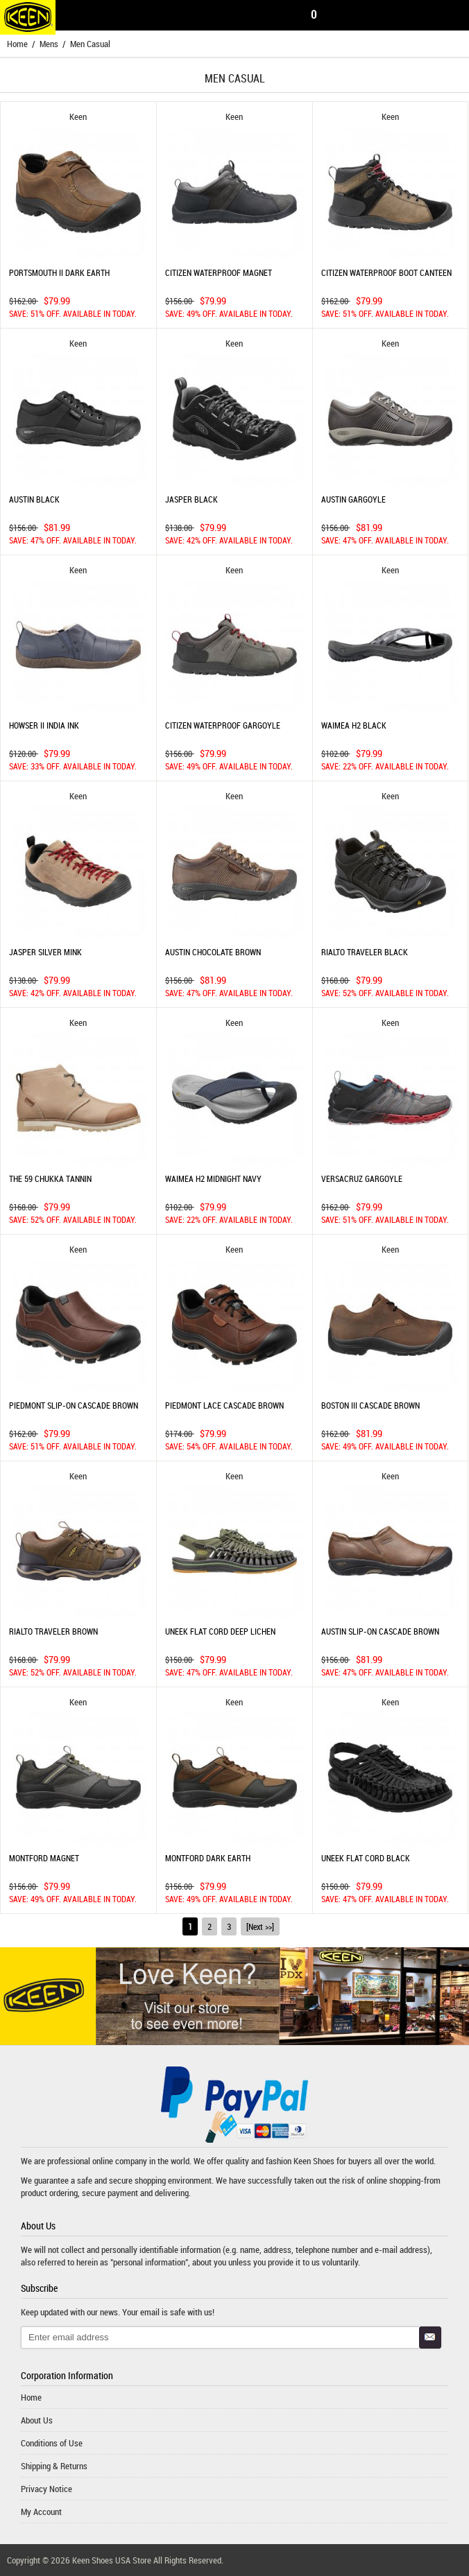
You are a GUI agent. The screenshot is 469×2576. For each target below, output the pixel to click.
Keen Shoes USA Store (111, 2560)
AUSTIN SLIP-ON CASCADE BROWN (380, 1631)
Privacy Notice (46, 2488)
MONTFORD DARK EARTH (207, 1857)
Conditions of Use (52, 2443)
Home (17, 43)
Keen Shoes (313, 2161)
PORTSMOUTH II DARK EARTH (59, 272)
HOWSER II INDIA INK (44, 725)
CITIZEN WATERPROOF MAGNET (218, 272)
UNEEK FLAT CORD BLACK (365, 1857)
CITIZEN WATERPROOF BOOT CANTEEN (386, 272)
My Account (41, 2511)
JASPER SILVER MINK (45, 951)
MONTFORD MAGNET (44, 1857)
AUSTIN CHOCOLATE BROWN (213, 951)
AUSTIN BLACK (34, 499)
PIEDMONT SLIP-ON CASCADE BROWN (73, 1405)
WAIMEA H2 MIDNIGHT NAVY (213, 1178)
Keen (78, 116)
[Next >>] (260, 1926)
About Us (37, 2420)
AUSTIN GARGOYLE (353, 499)
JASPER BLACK (191, 499)
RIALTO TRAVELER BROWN (53, 1631)
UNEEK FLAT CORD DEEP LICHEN (220, 1631)
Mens (49, 43)
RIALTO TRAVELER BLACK (364, 951)
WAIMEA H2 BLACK (353, 725)
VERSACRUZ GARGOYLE (361, 1178)
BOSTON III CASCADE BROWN (370, 1405)
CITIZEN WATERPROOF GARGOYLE (222, 725)
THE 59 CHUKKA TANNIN (50, 1178)
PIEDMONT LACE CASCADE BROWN (224, 1405)
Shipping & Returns (54, 2466)
